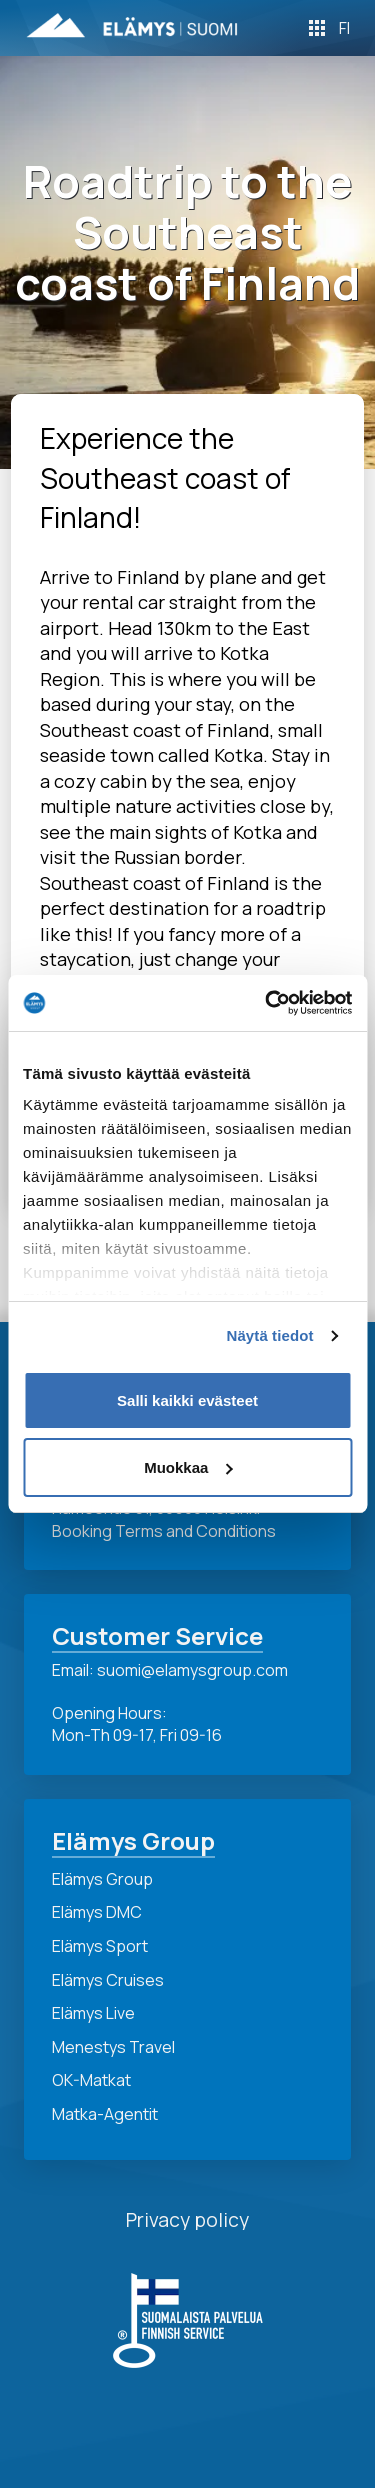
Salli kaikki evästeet (187, 1400)
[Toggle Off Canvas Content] (317, 28)
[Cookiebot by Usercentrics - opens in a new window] (267, 1003)
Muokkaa (188, 1467)
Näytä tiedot (270, 1335)
